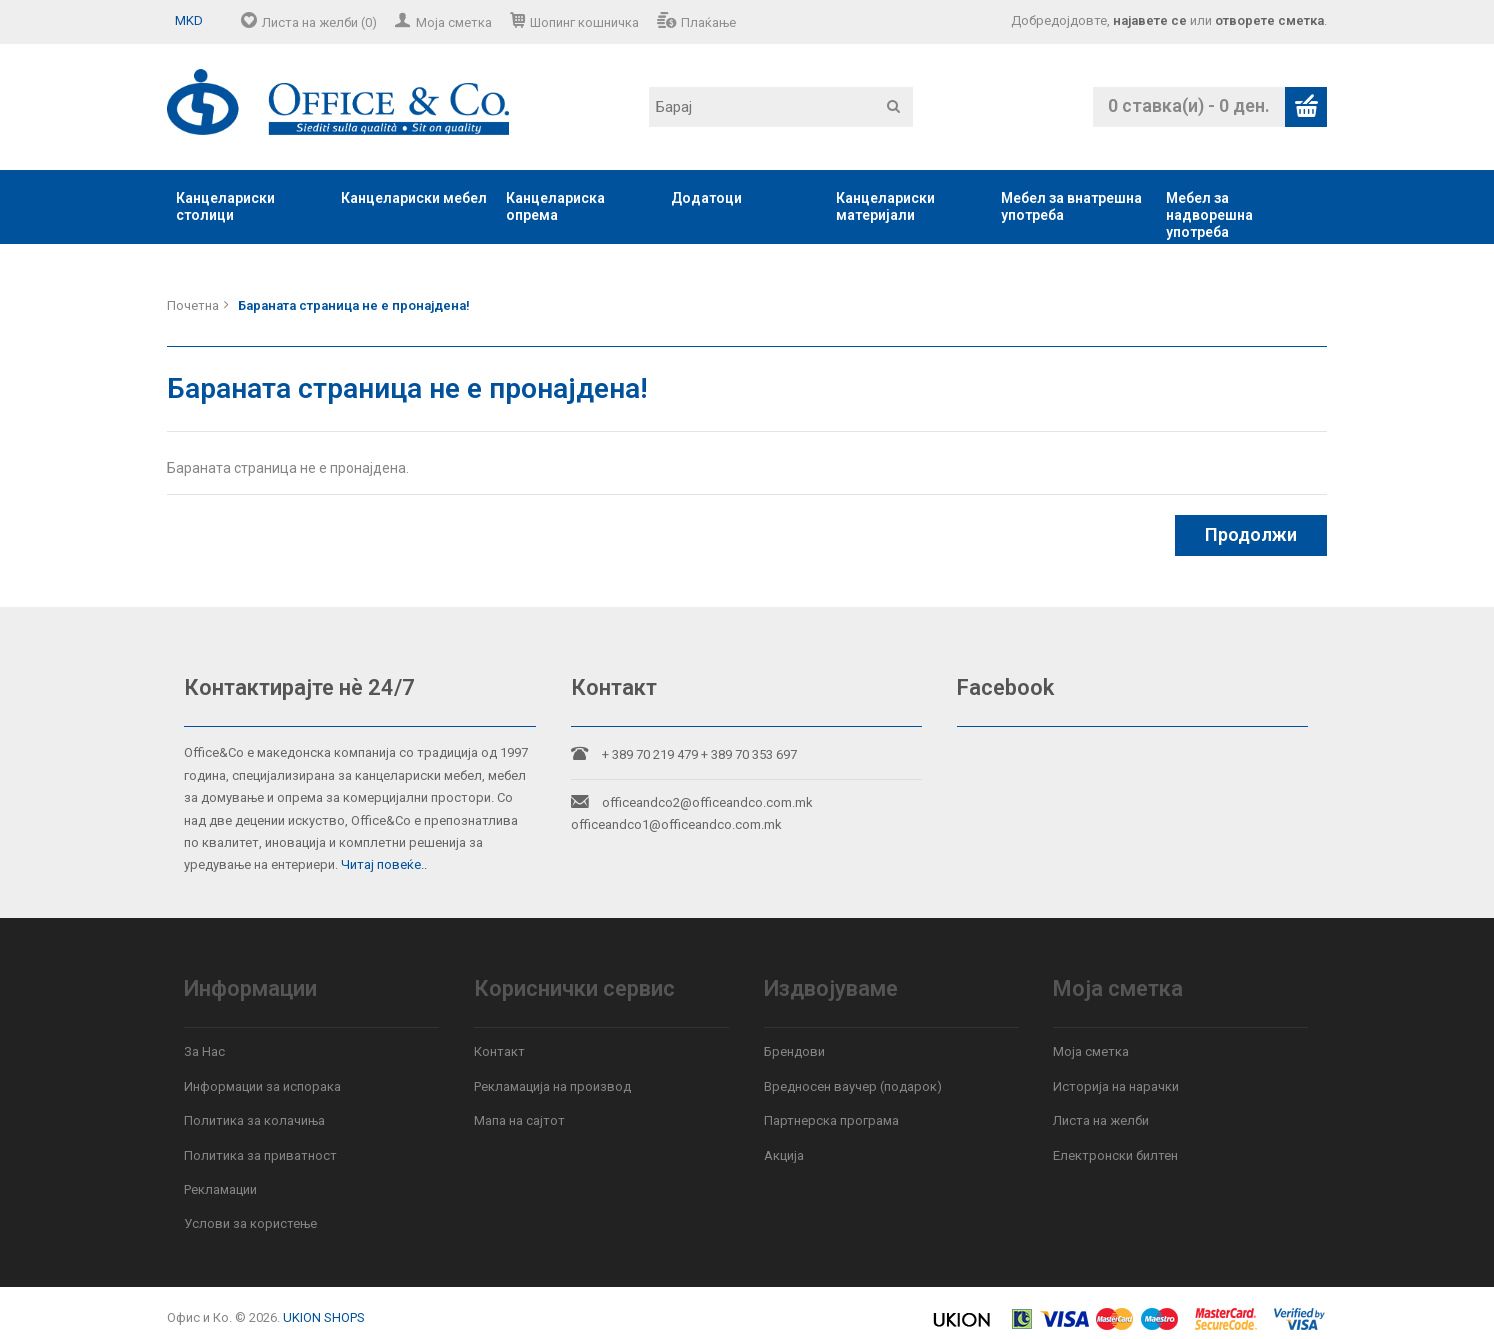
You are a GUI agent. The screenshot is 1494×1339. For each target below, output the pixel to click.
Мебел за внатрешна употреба (1071, 206)
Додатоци (706, 198)
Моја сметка (454, 22)
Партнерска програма (831, 1120)
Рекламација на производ (552, 1086)
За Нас (204, 1051)
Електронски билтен (1115, 1155)
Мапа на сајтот (519, 1120)
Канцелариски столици (225, 206)
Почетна (193, 305)
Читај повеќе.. (384, 864)
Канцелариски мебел (414, 198)
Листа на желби (1101, 1120)
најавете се (1150, 20)
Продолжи (1251, 534)
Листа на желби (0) (319, 22)
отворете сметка (1269, 20)
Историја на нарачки (1116, 1086)
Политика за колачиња (254, 1120)
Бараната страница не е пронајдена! (354, 305)
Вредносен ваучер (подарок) (853, 1086)
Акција (784, 1155)
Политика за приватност (260, 1155)
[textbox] (781, 107)
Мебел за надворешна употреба (1209, 215)
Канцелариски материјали (885, 206)
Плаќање (708, 22)
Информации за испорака (262, 1086)
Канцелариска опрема (555, 206)
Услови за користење (250, 1223)
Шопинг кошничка (584, 22)
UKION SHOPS (324, 1317)
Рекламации (220, 1189)
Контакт (499, 1051)
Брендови (794, 1051)
